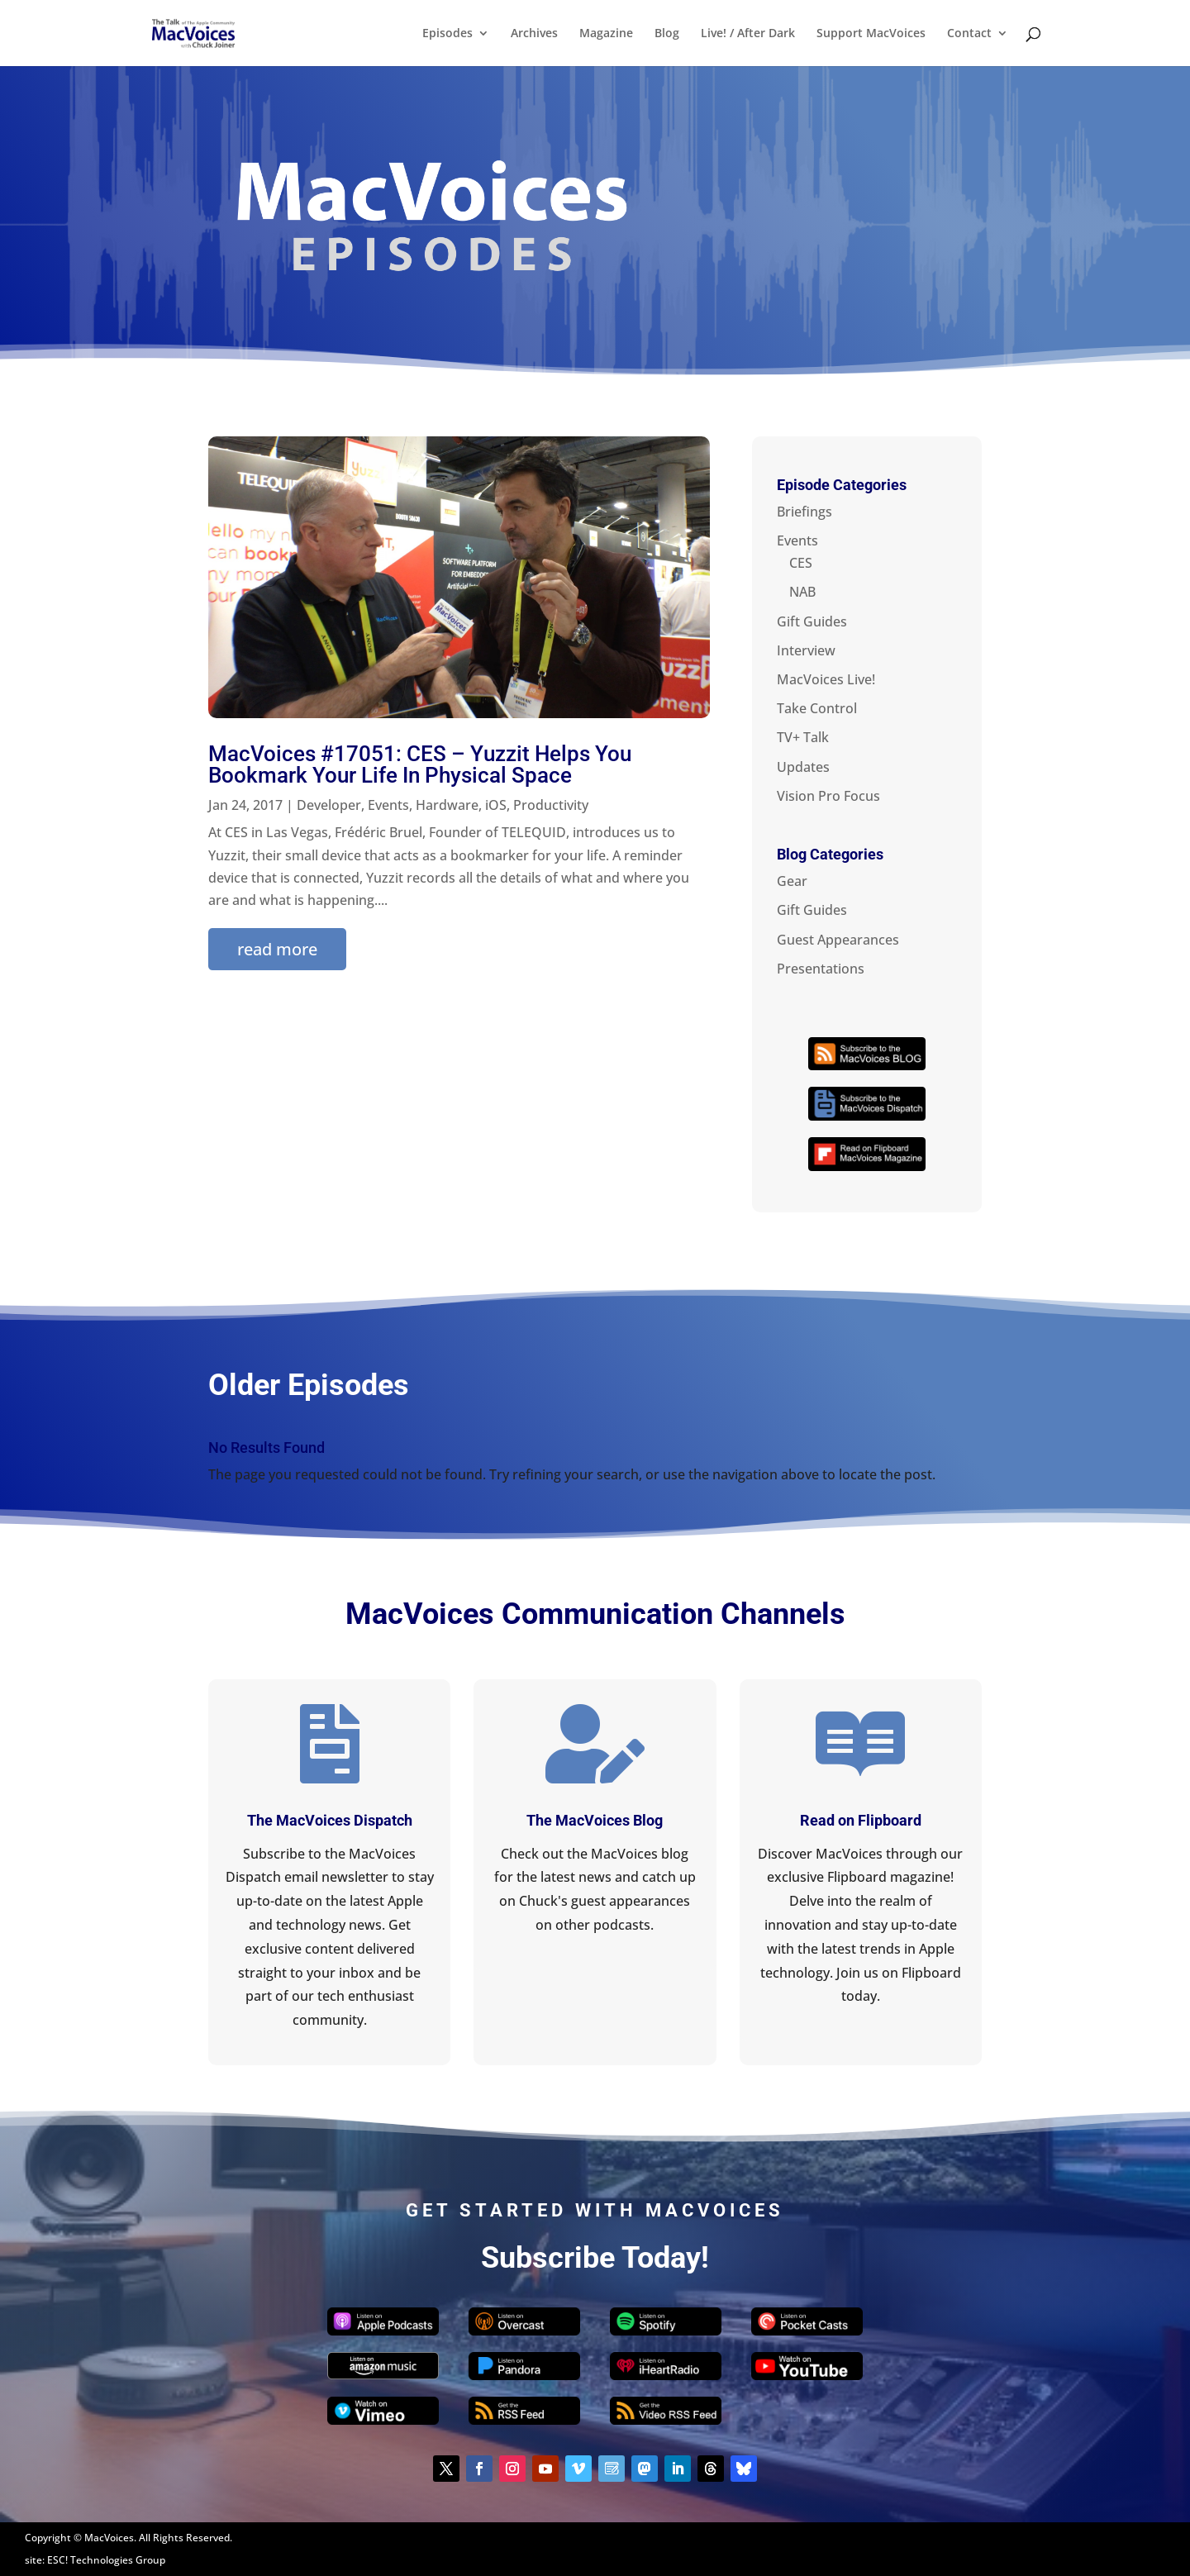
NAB (802, 592)
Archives (534, 33)
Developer (329, 805)
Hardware (447, 805)
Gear (792, 881)
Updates (803, 767)
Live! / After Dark (748, 33)
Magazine (606, 33)
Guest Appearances (838, 940)
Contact (969, 33)
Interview (806, 650)
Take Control (817, 708)
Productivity (550, 805)
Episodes (447, 33)
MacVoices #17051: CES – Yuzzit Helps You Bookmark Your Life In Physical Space (419, 764)
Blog (666, 33)
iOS (496, 805)
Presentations (820, 968)
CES (800, 563)
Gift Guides (812, 621)
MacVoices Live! (826, 679)
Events (388, 805)
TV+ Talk (803, 737)
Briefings (804, 511)
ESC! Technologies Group (106, 2560)
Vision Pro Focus (828, 796)
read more (277, 949)
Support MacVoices (871, 33)
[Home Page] (211, 31)
